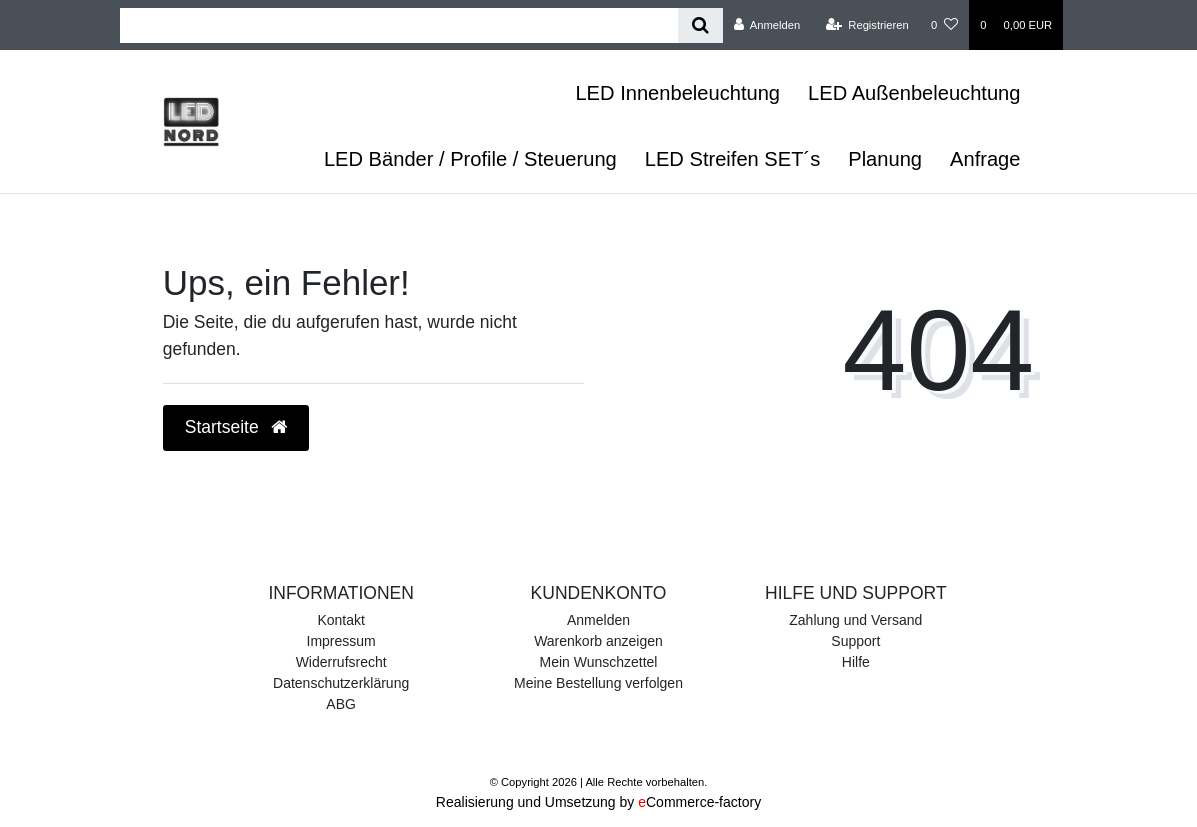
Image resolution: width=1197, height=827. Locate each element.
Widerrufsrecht (341, 662)
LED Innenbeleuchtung (677, 93)
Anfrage (985, 159)
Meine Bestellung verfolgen (598, 683)
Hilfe (856, 662)
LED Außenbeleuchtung (914, 93)
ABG (341, 704)
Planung (885, 159)
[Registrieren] (867, 25)
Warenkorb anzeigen (598, 641)
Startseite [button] (236, 427)
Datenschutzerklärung (341, 683)
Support (855, 641)
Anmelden (598, 620)
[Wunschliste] (944, 25)
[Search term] (399, 25)
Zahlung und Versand (855, 620)
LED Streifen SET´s (732, 159)
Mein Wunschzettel (598, 662)
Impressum (341, 641)
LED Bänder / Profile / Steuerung (470, 159)
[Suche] (700, 25)
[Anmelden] (767, 25)
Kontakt (340, 620)
